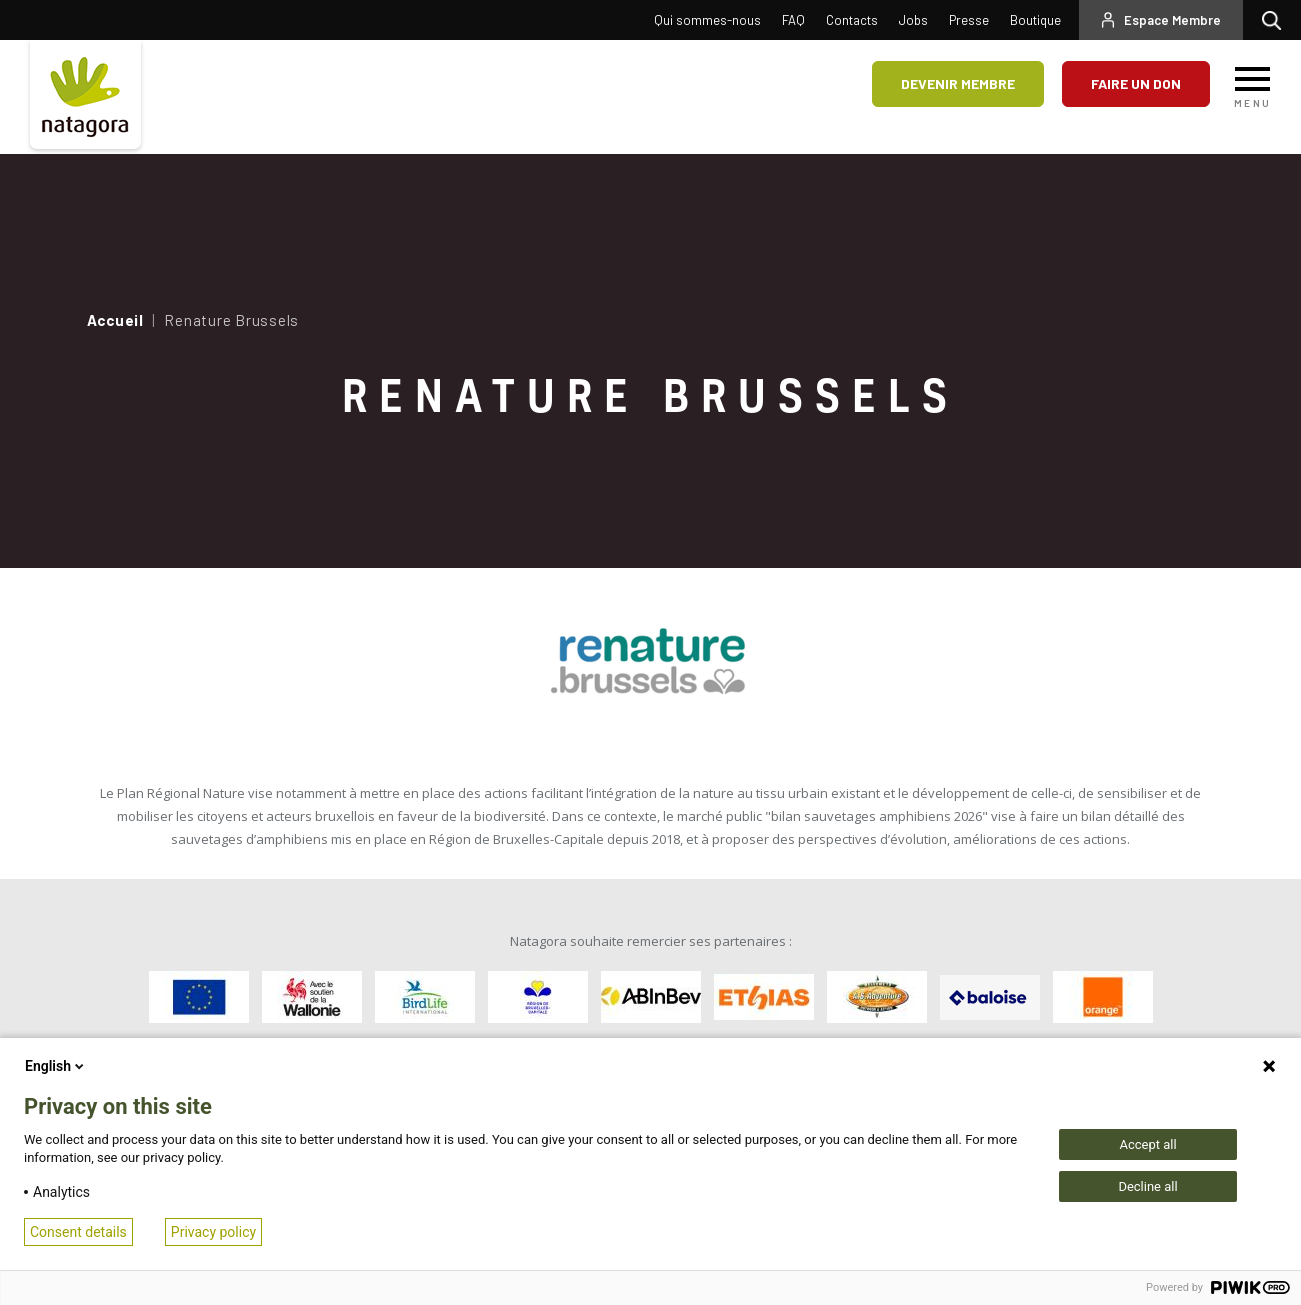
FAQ (793, 20)
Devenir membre (958, 83)
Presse (969, 20)
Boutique (1035, 20)
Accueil (115, 320)
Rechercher (1276, 20)
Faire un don (1136, 83)
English (56, 1066)
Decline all (1147, 1186)
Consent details (78, 1232)
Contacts (852, 20)
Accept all (1147, 1144)
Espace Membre (1172, 20)
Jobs (913, 20)
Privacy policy (213, 1232)
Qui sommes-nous (707, 20)
